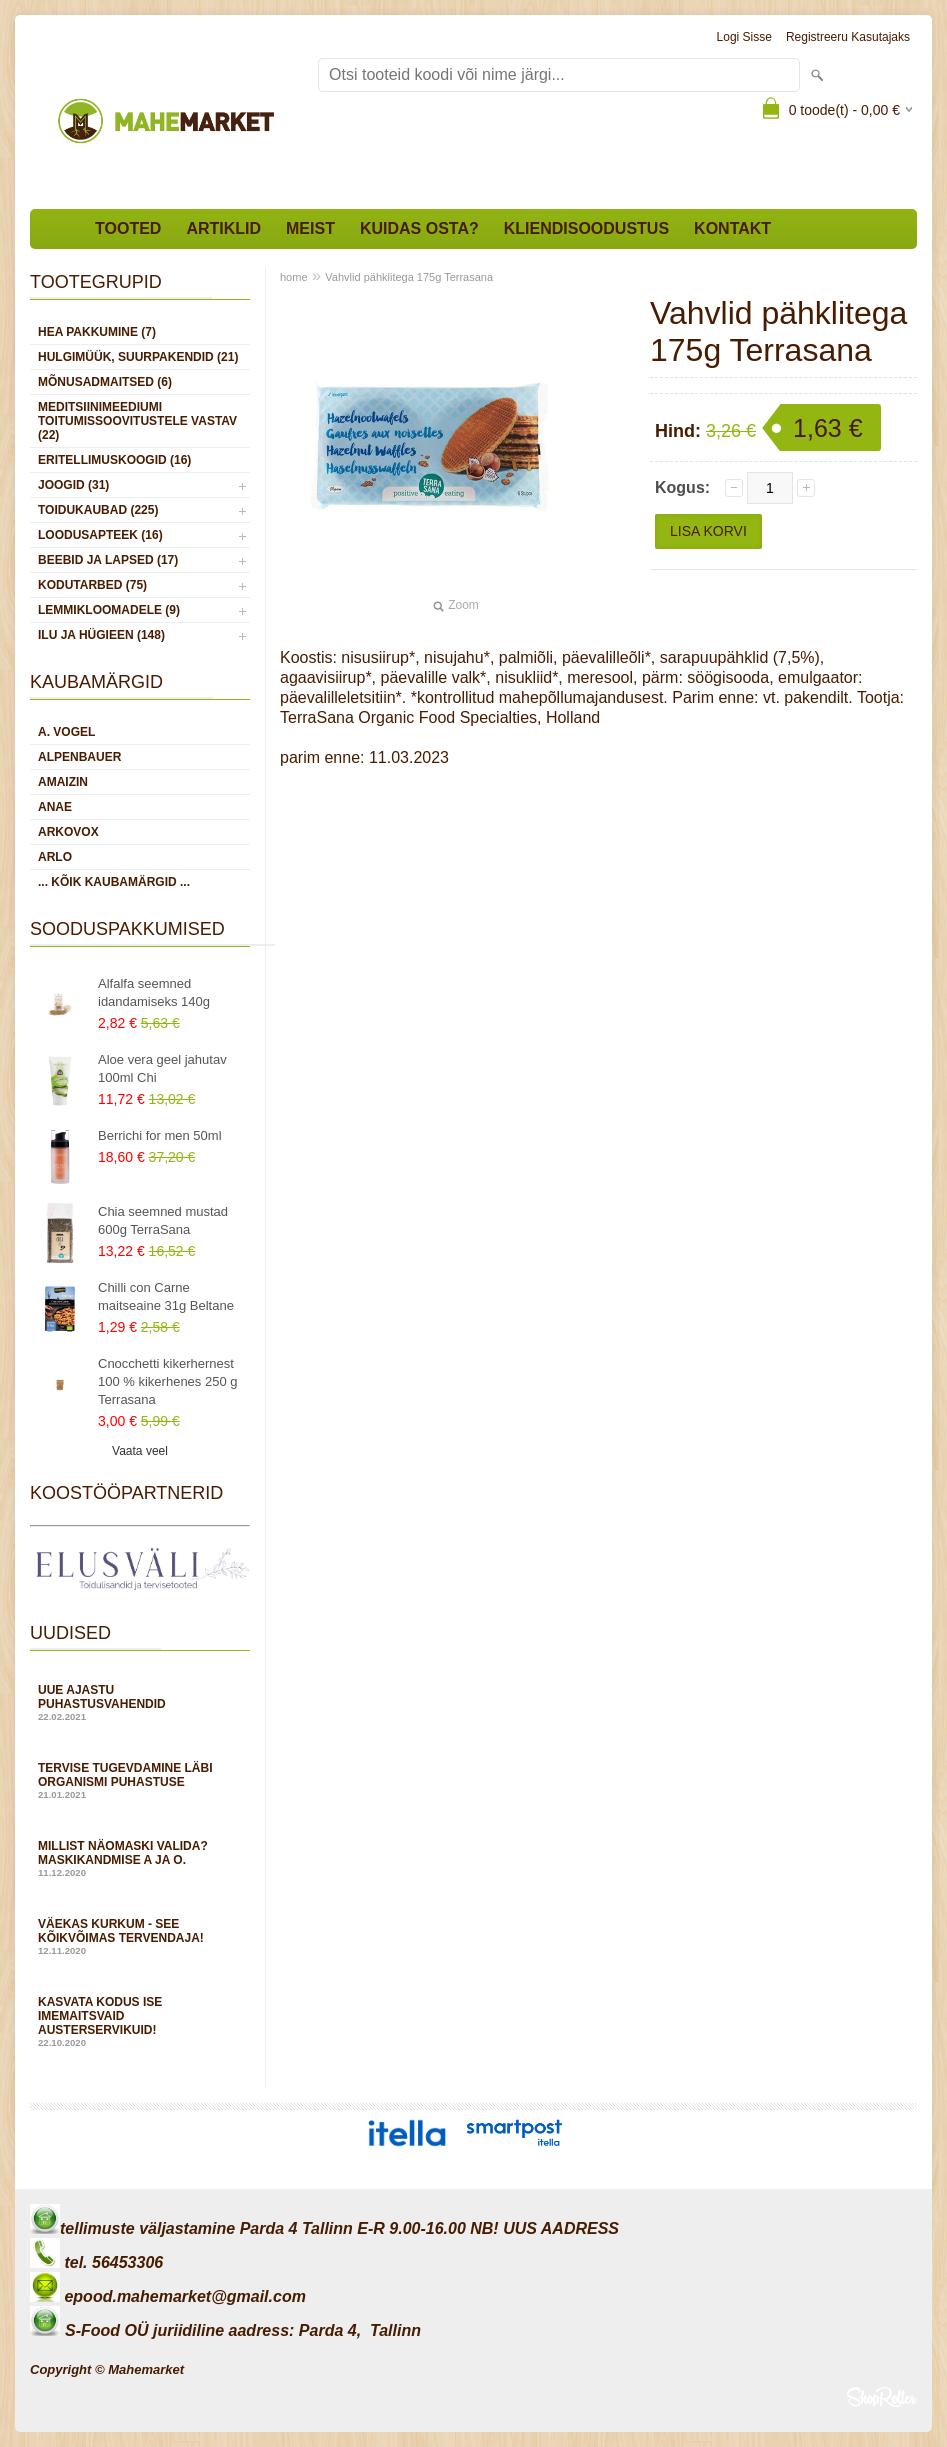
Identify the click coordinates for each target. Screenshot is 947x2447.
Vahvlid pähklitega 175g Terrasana (409, 277)
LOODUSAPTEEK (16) (100, 535)
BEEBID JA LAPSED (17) (108, 560)
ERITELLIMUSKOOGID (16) (114, 460)
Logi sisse (744, 37)
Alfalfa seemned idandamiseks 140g (154, 992)
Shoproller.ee (882, 2397)
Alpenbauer (79, 757)
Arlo (55, 857)
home (294, 277)
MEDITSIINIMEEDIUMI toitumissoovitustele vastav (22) (137, 421)
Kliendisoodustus (586, 228)
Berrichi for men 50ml (160, 1135)
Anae (55, 807)
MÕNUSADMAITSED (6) (105, 382)
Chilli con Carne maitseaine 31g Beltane (166, 1296)
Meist (310, 228)
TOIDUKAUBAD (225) (98, 510)
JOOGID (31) (73, 485)
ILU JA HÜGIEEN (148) (101, 635)
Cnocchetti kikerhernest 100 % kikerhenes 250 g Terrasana (167, 1381)
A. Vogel (66, 732)
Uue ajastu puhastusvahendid (140, 1702)
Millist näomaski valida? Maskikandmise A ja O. (140, 1858)
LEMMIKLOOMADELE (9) (109, 610)
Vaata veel (140, 1451)
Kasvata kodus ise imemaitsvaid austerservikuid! (140, 2021)
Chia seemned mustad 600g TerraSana (163, 1220)
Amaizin (63, 782)
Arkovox (68, 832)
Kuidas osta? (419, 228)
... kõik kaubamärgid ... (114, 882)
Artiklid (223, 228)
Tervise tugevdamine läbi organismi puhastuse (140, 1780)
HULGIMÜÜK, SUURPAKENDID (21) (138, 357)
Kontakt (732, 228)
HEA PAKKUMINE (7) (97, 332)
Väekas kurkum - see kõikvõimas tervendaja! (140, 1936)
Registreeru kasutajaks (848, 37)
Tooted (128, 228)
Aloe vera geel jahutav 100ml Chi (162, 1068)
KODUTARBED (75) (92, 585)
